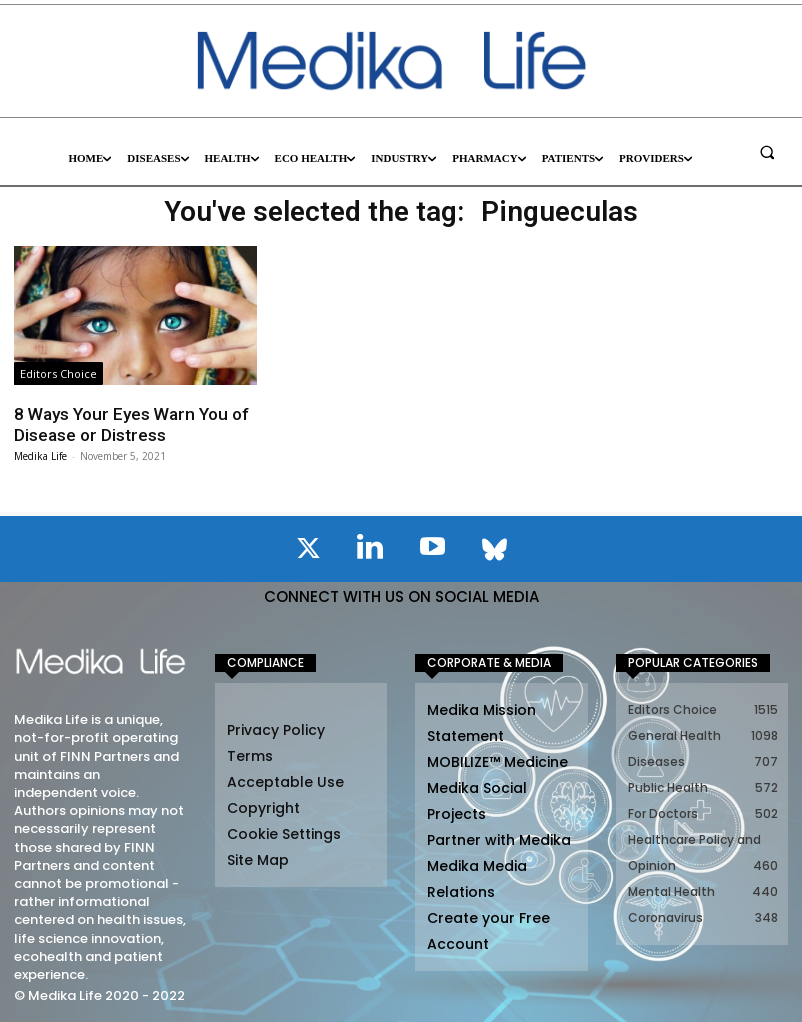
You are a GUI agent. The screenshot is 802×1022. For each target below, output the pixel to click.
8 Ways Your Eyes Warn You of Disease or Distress (129, 424)
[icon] (308, 552)
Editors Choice (58, 373)
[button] (767, 152)
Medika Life (40, 456)
